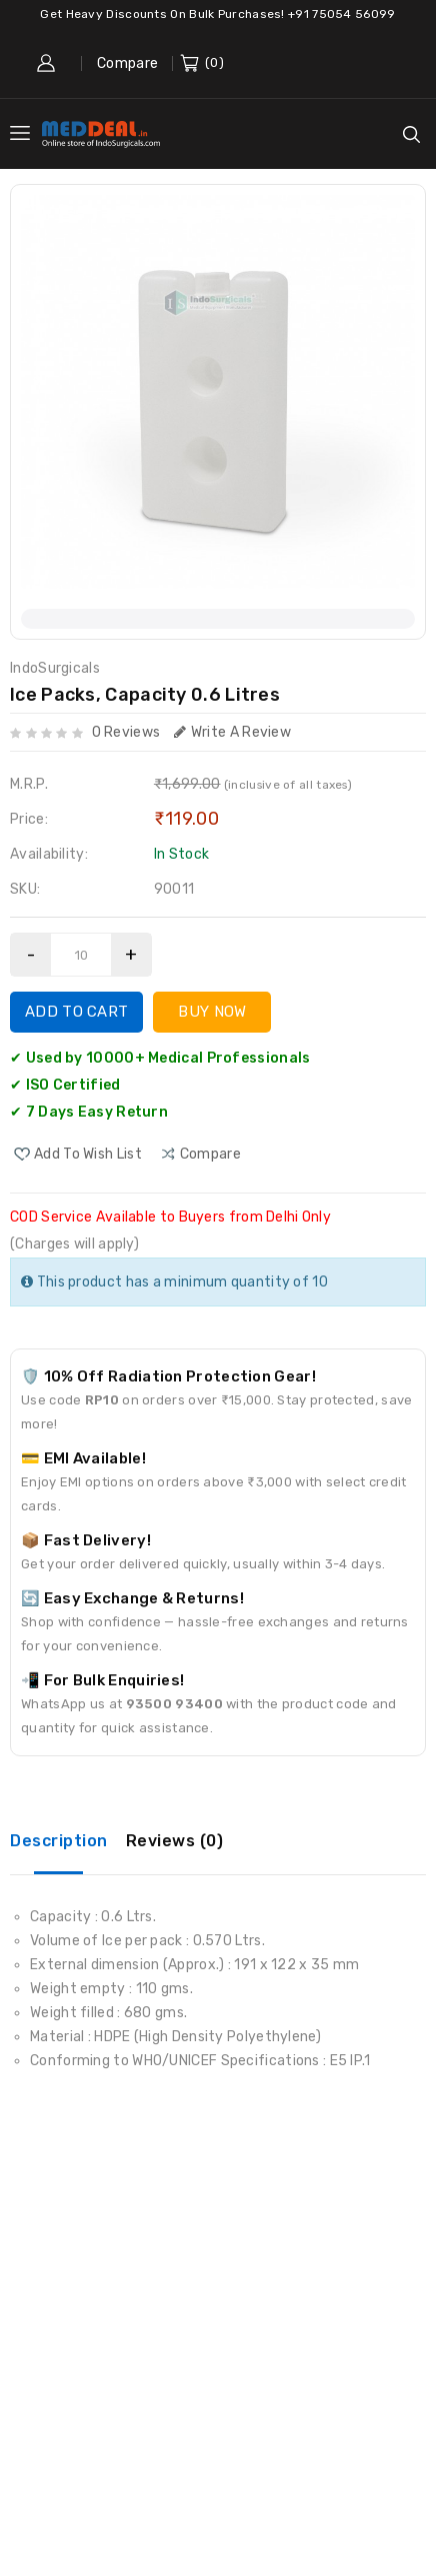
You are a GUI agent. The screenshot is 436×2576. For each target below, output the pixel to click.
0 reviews (126, 732)
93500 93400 (174, 1703)
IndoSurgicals (55, 668)
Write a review (233, 732)
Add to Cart (76, 1012)
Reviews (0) (175, 1840)
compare (210, 1154)
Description (59, 1840)
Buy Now (212, 1012)
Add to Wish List (88, 1154)
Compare (127, 63)
